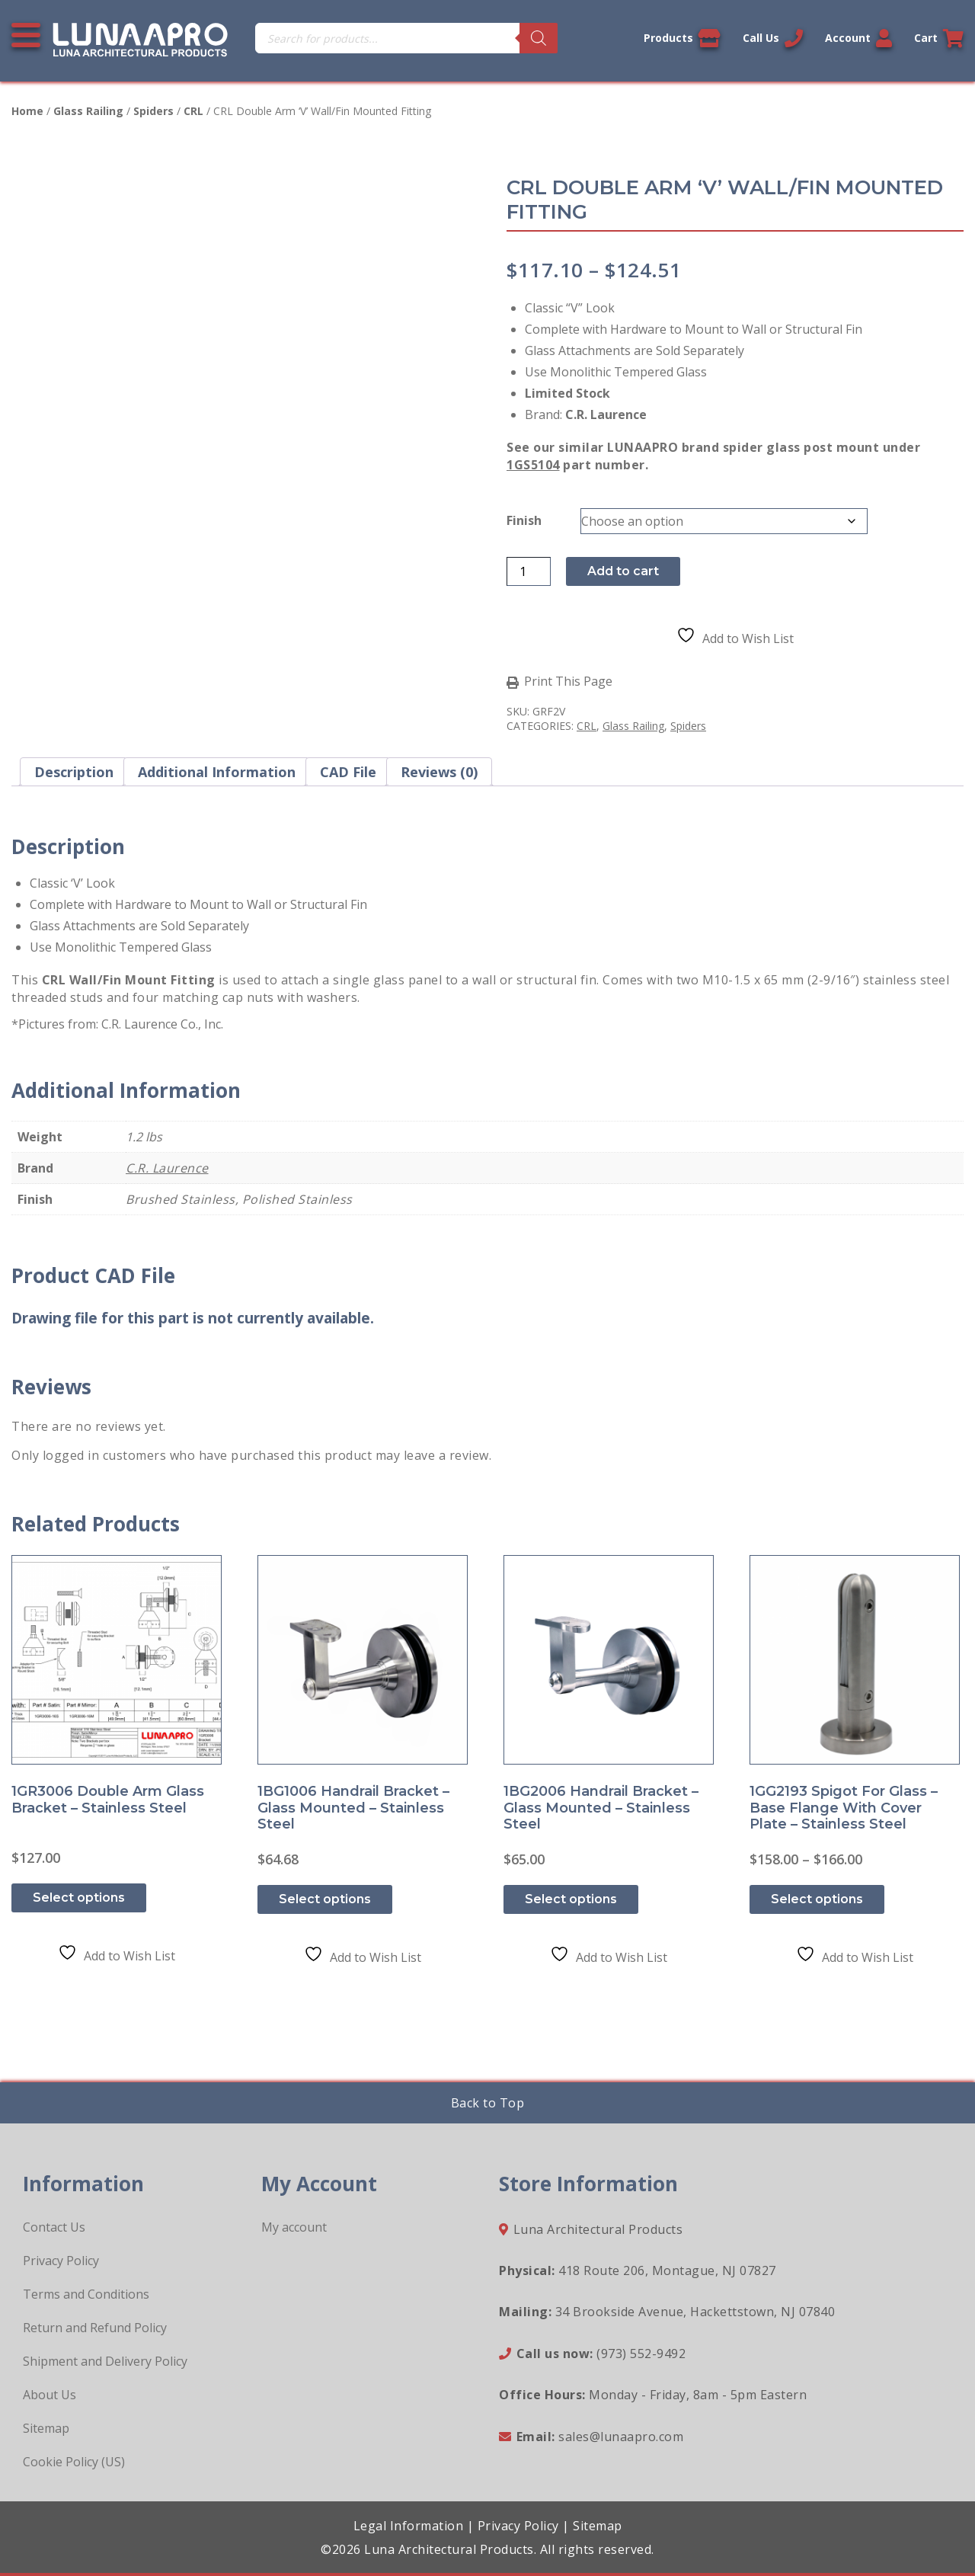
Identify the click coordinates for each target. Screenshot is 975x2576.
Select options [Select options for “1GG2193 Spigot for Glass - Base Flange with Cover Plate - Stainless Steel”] (817, 1899)
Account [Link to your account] (858, 38)
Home (27, 111)
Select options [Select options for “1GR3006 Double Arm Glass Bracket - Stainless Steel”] (79, 1897)
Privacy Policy (61, 2260)
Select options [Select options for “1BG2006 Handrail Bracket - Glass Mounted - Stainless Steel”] (571, 1899)
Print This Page (568, 682)
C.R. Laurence (167, 1168)
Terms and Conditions (86, 2294)
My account (294, 2227)
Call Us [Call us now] (773, 38)
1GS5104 (533, 464)
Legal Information (408, 2525)
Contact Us (54, 2227)
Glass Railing (88, 111)
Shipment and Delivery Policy (105, 2361)
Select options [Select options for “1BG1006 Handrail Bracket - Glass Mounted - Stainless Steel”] (325, 1899)
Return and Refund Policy (95, 2327)
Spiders (153, 111)
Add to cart (623, 571)
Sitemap (46, 2428)
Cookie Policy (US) (74, 2461)
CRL (193, 111)
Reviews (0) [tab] (439, 772)
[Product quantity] (529, 571)
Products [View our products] (682, 38)
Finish (524, 520)
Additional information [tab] (217, 772)
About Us (49, 2394)
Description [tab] (73, 772)
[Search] (538, 38)
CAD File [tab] (348, 772)
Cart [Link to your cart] (939, 38)
